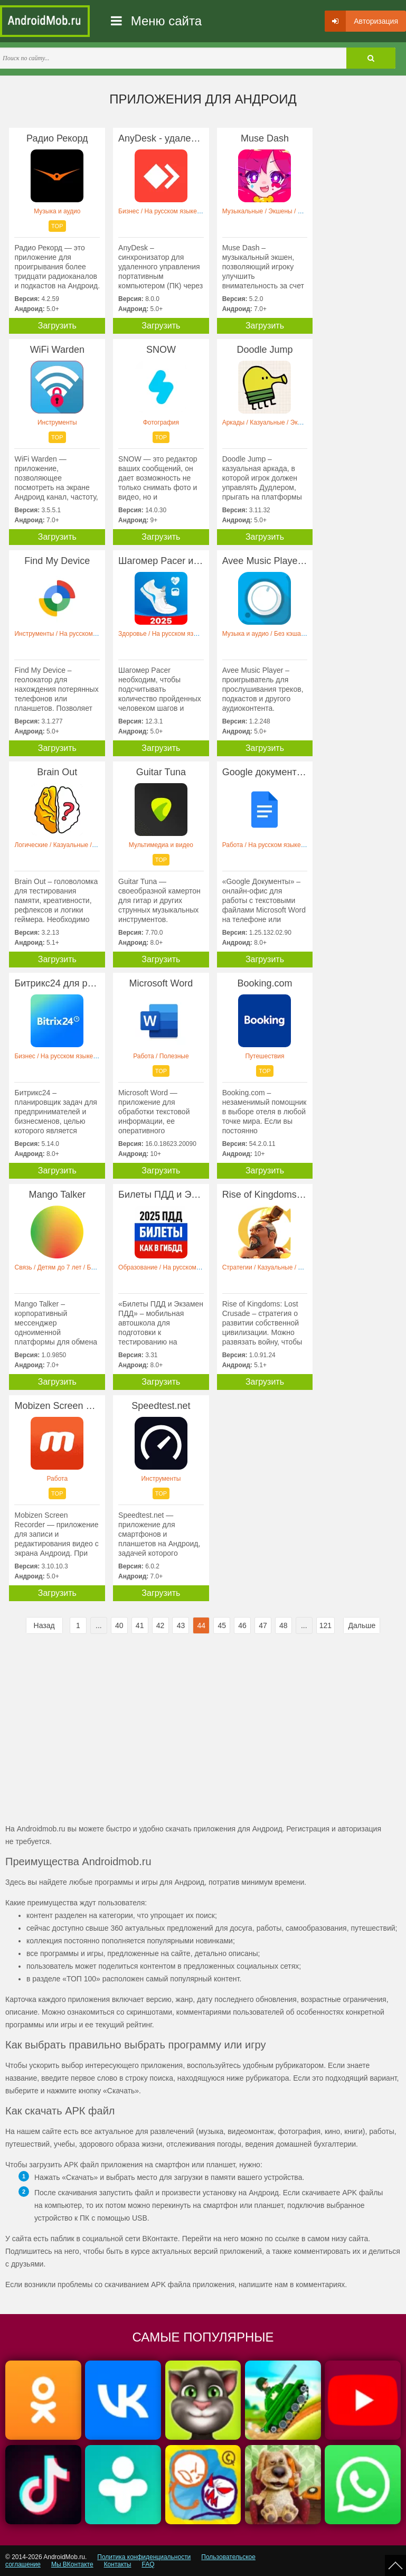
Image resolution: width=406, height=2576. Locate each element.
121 (325, 1625)
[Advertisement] (104, 1733)
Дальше (361, 1625)
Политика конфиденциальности (144, 2557)
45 (222, 1625)
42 (160, 1625)
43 (181, 1625)
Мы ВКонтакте (72, 2564)
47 (263, 1625)
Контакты (117, 2564)
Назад (44, 1625)
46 (242, 1625)
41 (140, 1625)
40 (119, 1625)
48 (283, 1625)
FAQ (147, 2564)
